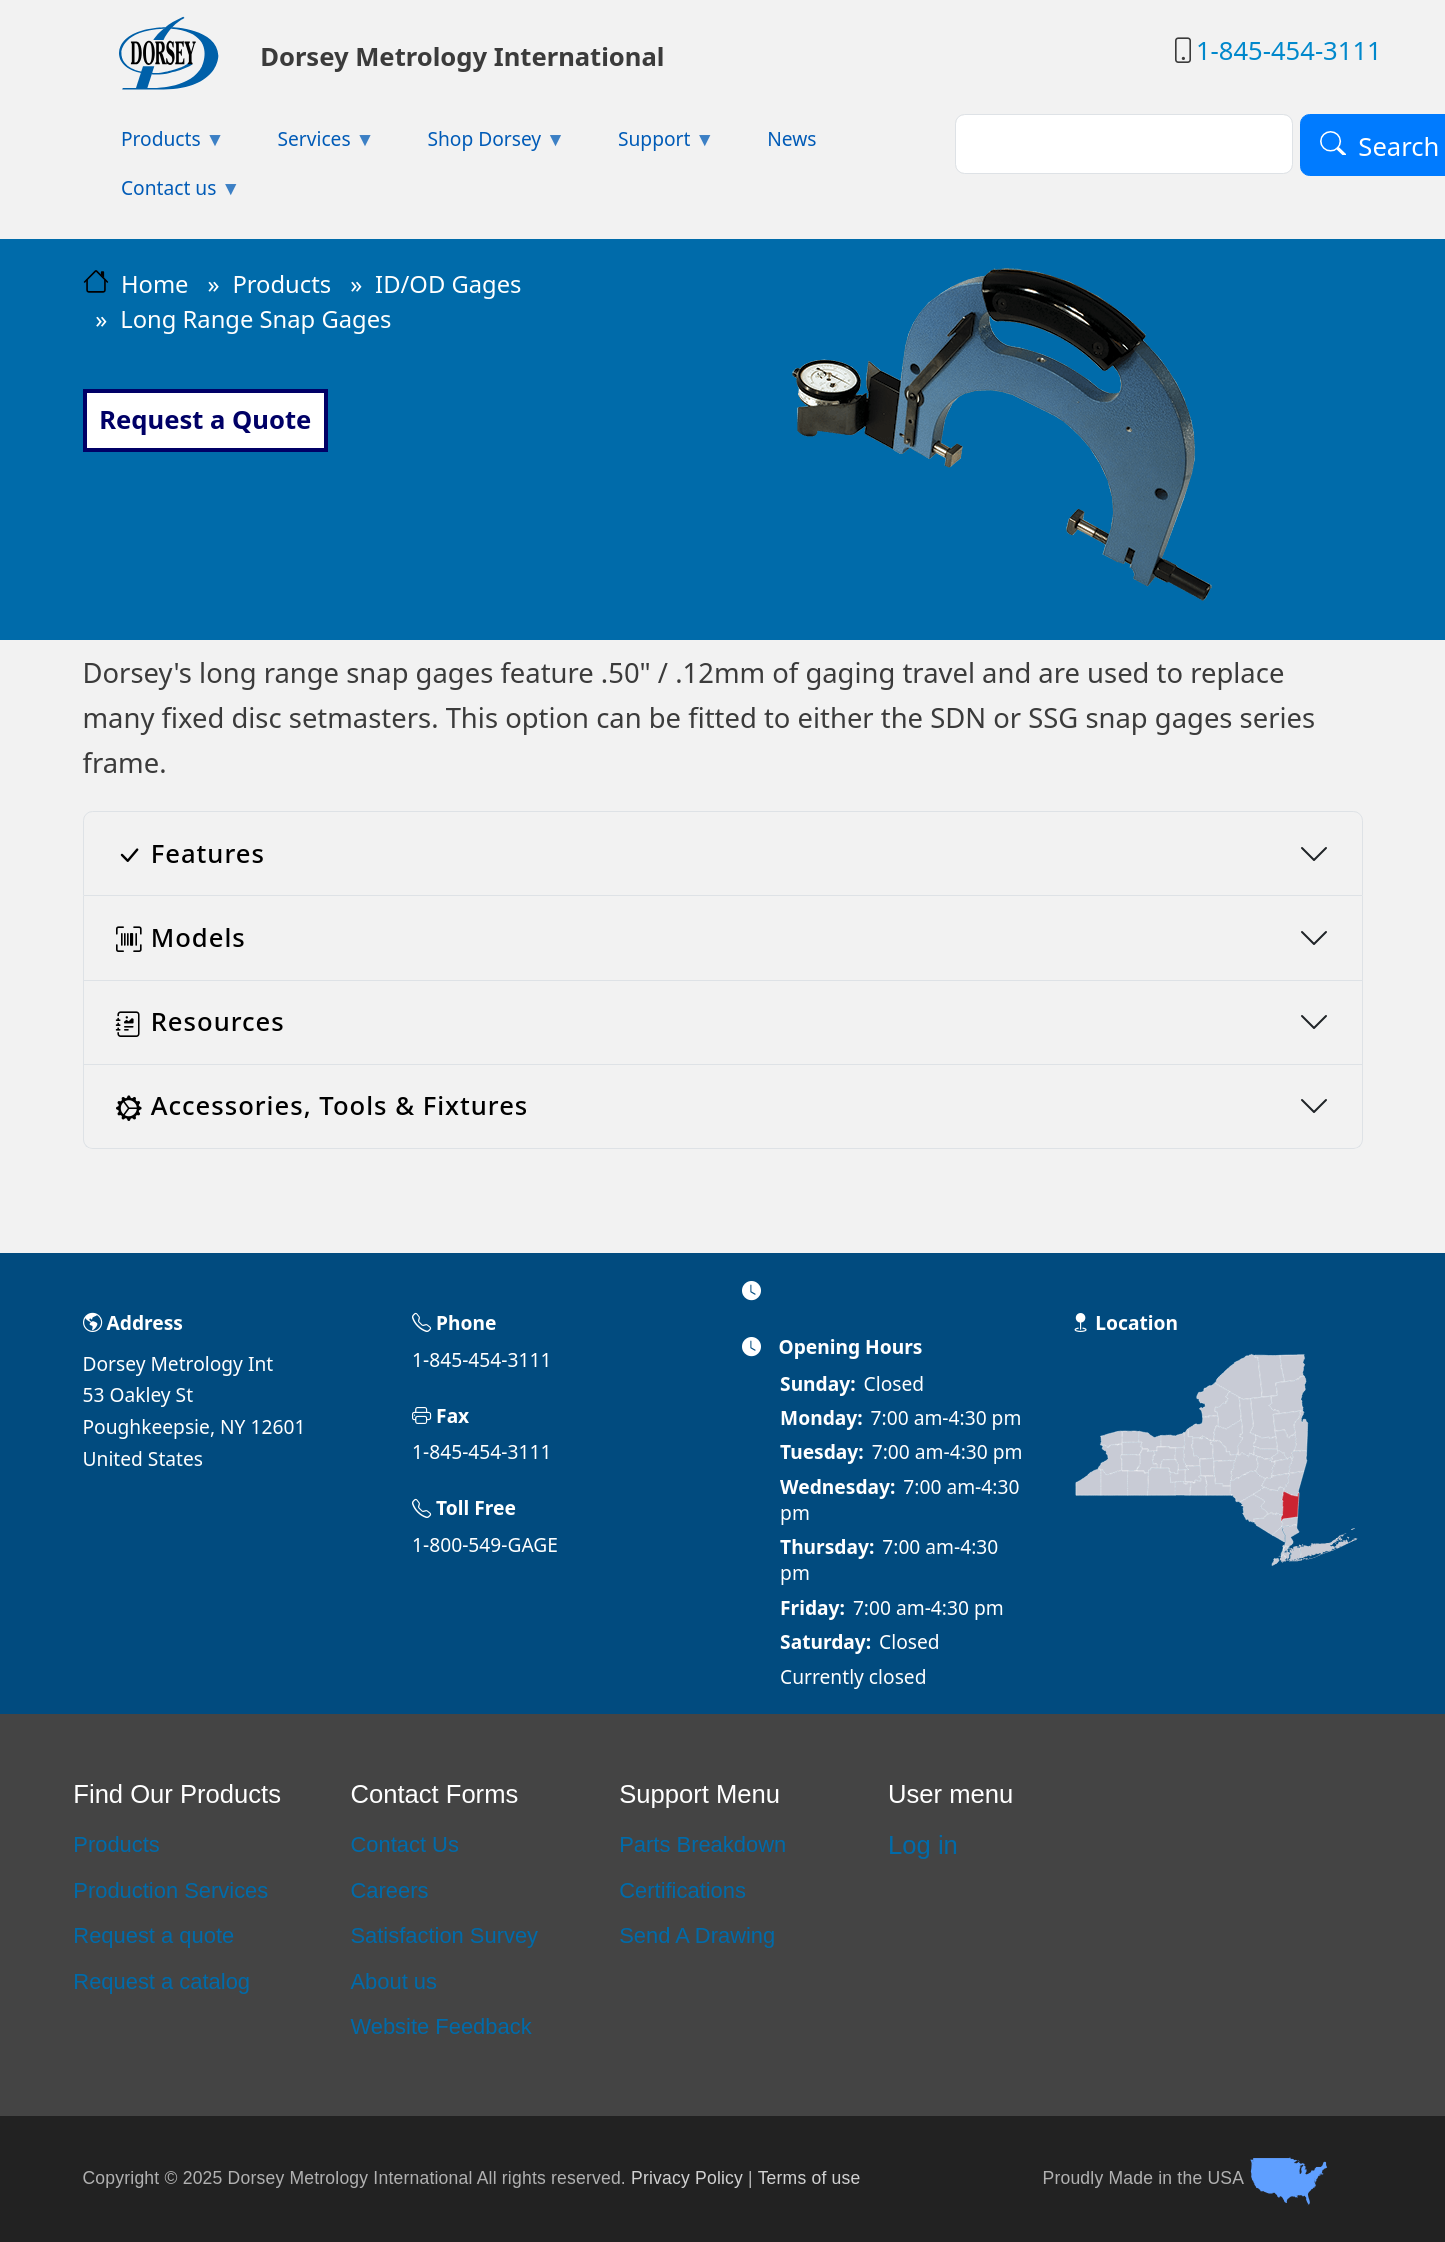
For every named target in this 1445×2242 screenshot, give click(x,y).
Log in (923, 1845)
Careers (389, 1890)
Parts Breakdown (702, 1844)
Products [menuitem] (154, 144)
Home (155, 284)
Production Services (170, 1890)
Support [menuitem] (647, 144)
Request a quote (153, 1935)
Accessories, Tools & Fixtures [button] (322, 1105)
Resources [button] (200, 1021)
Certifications (682, 1890)
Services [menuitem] (307, 144)
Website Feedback (440, 2026)
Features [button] (190, 853)
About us (393, 1981)
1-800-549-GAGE (485, 1544)
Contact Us (404, 1844)
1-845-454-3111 (1289, 50)
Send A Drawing (697, 1935)
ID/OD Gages (448, 284)
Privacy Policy (687, 2178)
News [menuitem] (791, 138)
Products (281, 284)
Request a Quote (205, 419)
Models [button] (181, 937)
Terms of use (809, 2178)
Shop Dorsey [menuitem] (477, 144)
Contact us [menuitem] (162, 193)
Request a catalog (161, 1981)
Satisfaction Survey (444, 1935)
